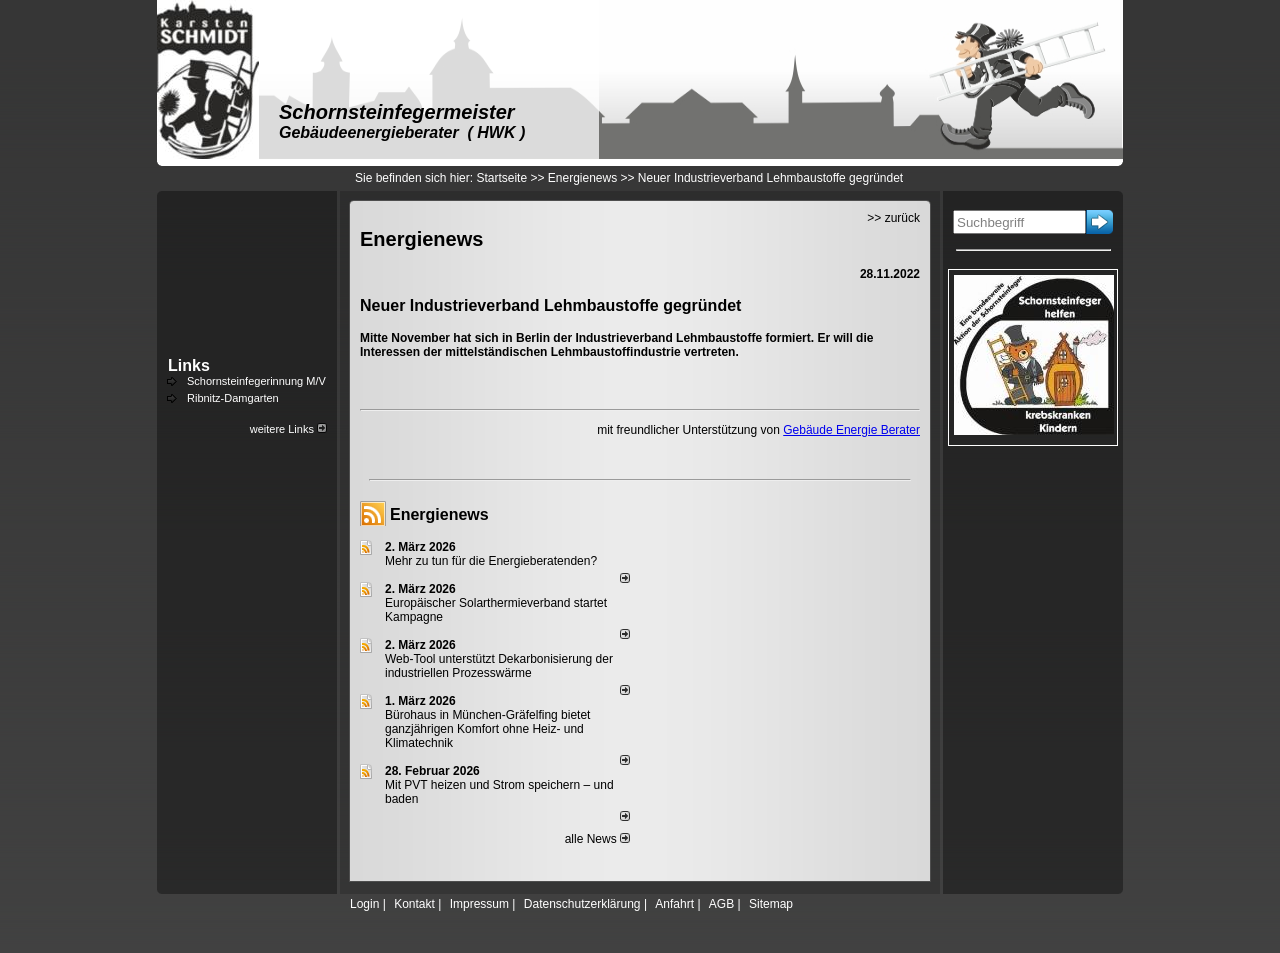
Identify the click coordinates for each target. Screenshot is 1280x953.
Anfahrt (674, 904)
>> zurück (893, 218)
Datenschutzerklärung (582, 904)
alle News (597, 839)
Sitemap (771, 904)
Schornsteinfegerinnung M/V (256, 381)
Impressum (479, 904)
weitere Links (288, 429)
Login (364, 904)
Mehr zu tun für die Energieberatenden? (491, 561)
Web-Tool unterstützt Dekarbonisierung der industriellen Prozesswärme (499, 666)
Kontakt (414, 904)
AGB (721, 904)
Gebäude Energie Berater (851, 430)
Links (189, 365)
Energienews (439, 514)
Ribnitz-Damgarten (233, 398)
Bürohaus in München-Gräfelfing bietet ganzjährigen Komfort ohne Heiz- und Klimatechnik (487, 729)
